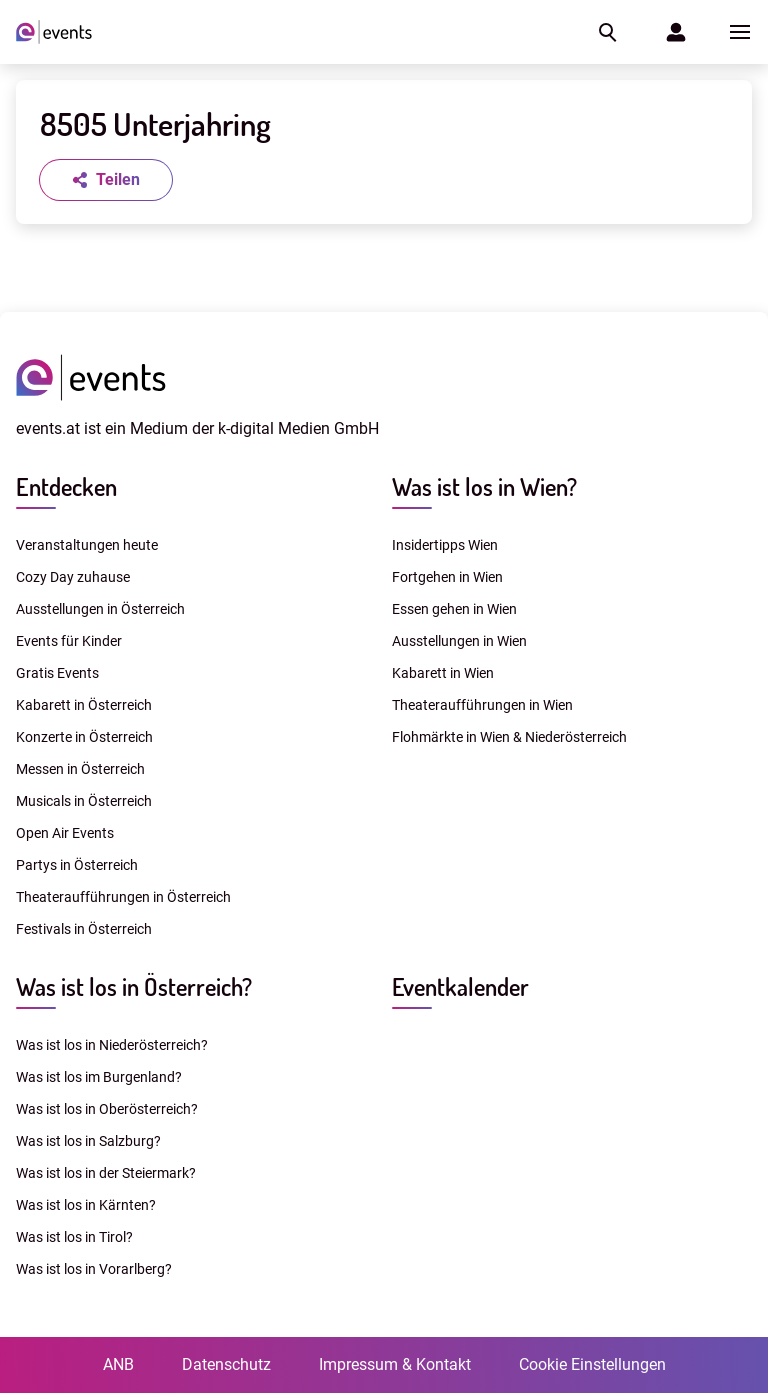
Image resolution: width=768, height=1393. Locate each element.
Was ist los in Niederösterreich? (112, 1045)
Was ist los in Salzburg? (88, 1141)
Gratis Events (57, 673)
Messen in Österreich (80, 769)
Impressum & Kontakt (395, 1364)
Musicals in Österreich (84, 801)
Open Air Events (65, 833)
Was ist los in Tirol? (74, 1237)
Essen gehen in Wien (454, 609)
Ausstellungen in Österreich (100, 609)
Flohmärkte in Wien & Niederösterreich (509, 737)
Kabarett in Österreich (84, 705)
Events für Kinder (69, 641)
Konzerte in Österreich (84, 737)
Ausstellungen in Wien (459, 641)
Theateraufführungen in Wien (482, 705)
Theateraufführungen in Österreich (123, 897)
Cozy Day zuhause (73, 577)
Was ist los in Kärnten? (86, 1205)
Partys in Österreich (77, 865)
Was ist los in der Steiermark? (106, 1173)
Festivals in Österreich (84, 929)
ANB (118, 1364)
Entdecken (66, 486)
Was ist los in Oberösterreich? (107, 1109)
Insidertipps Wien (445, 545)
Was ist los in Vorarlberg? (94, 1269)
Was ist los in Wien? (484, 486)
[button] (606, 32)
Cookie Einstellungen (592, 1364)
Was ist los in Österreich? (134, 986)
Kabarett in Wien (443, 673)
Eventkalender (460, 986)
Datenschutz (226, 1364)
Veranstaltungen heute (87, 545)
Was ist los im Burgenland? (99, 1077)
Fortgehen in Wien (447, 577)
